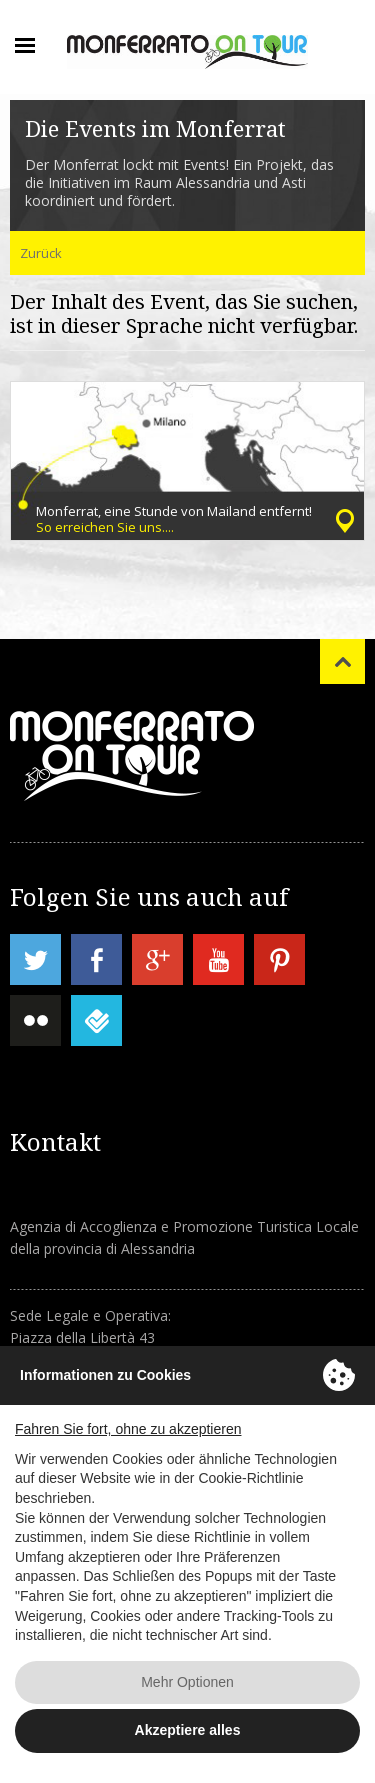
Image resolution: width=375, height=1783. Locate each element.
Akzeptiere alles (188, 1730)
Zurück (41, 253)
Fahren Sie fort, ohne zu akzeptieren (128, 1429)
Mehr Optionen (187, 1682)
